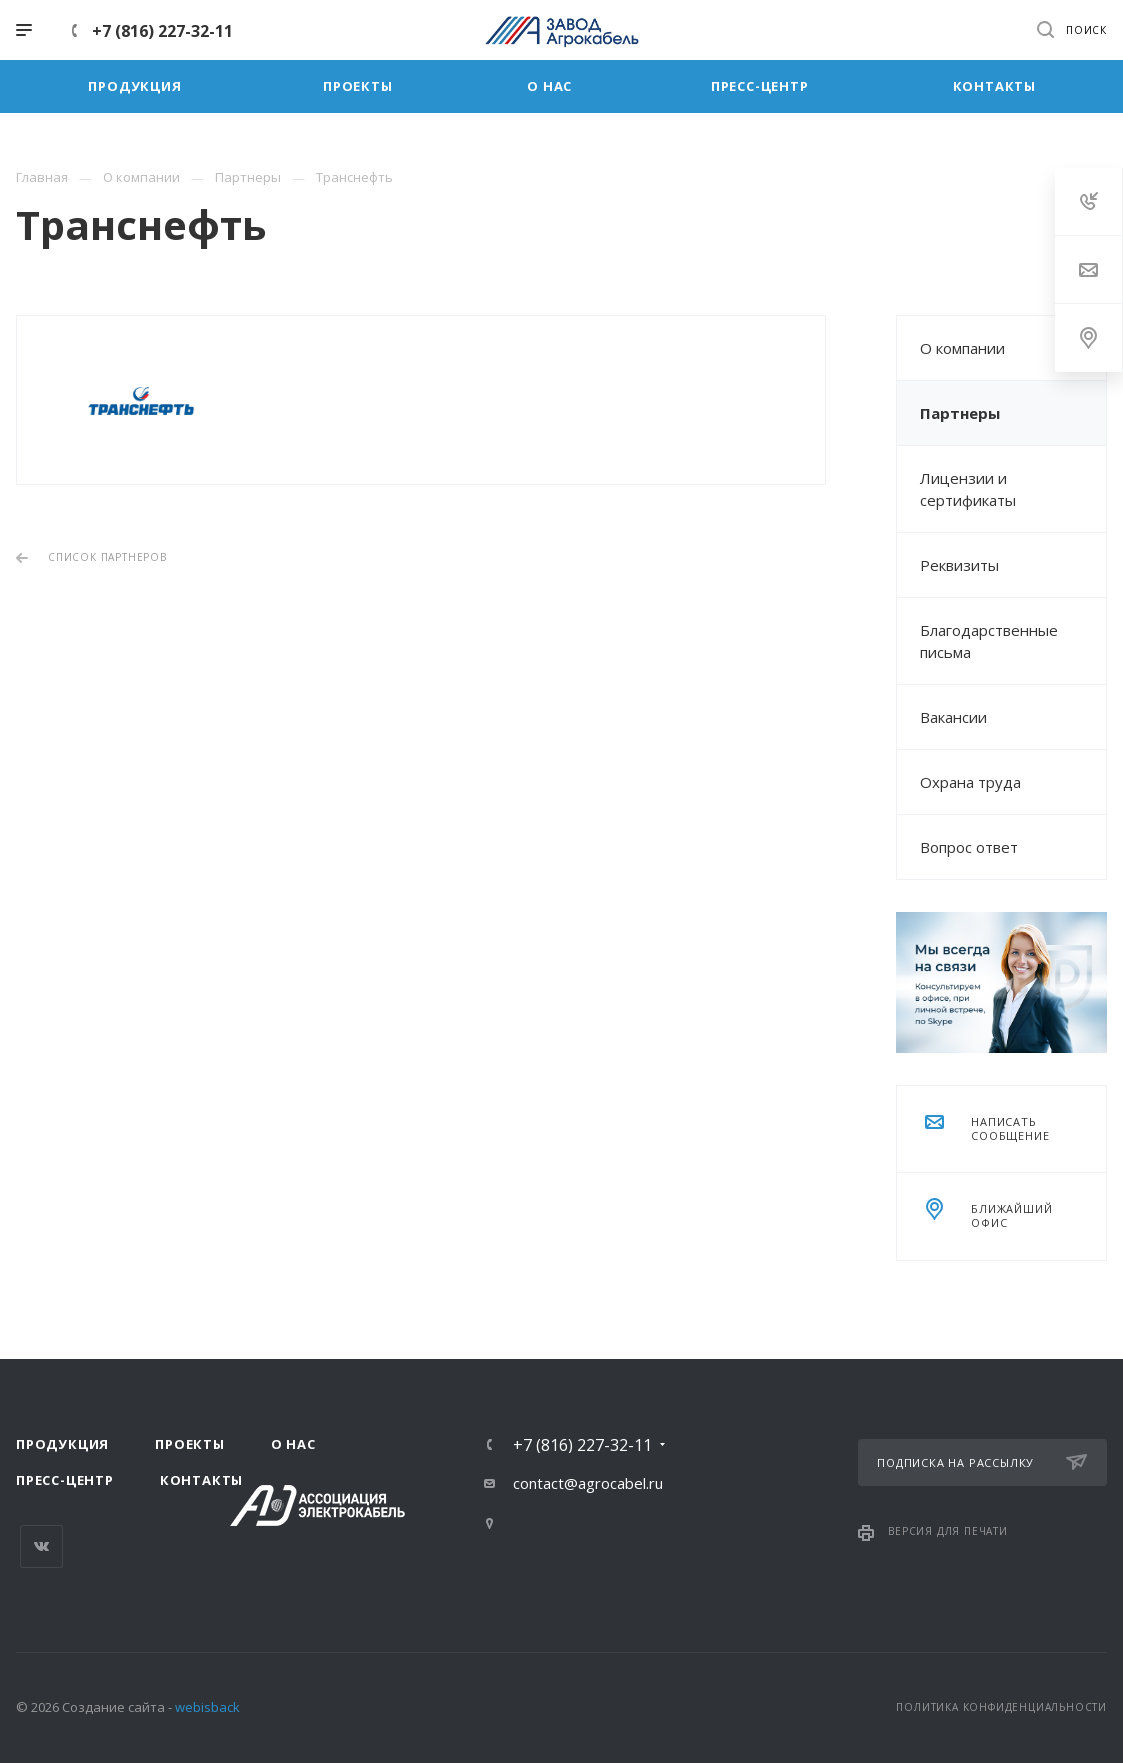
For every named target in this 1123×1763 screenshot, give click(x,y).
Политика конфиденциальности (1001, 1707)
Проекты (190, 1444)
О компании (962, 348)
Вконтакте (41, 1546)
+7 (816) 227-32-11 (162, 31)
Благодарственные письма (989, 641)
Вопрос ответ (969, 847)
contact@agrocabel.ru (588, 1483)
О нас (293, 1444)
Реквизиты (959, 565)
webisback (207, 1707)
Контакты (201, 1480)
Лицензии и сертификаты (968, 489)
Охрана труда (970, 782)
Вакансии (953, 717)
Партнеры (960, 413)
